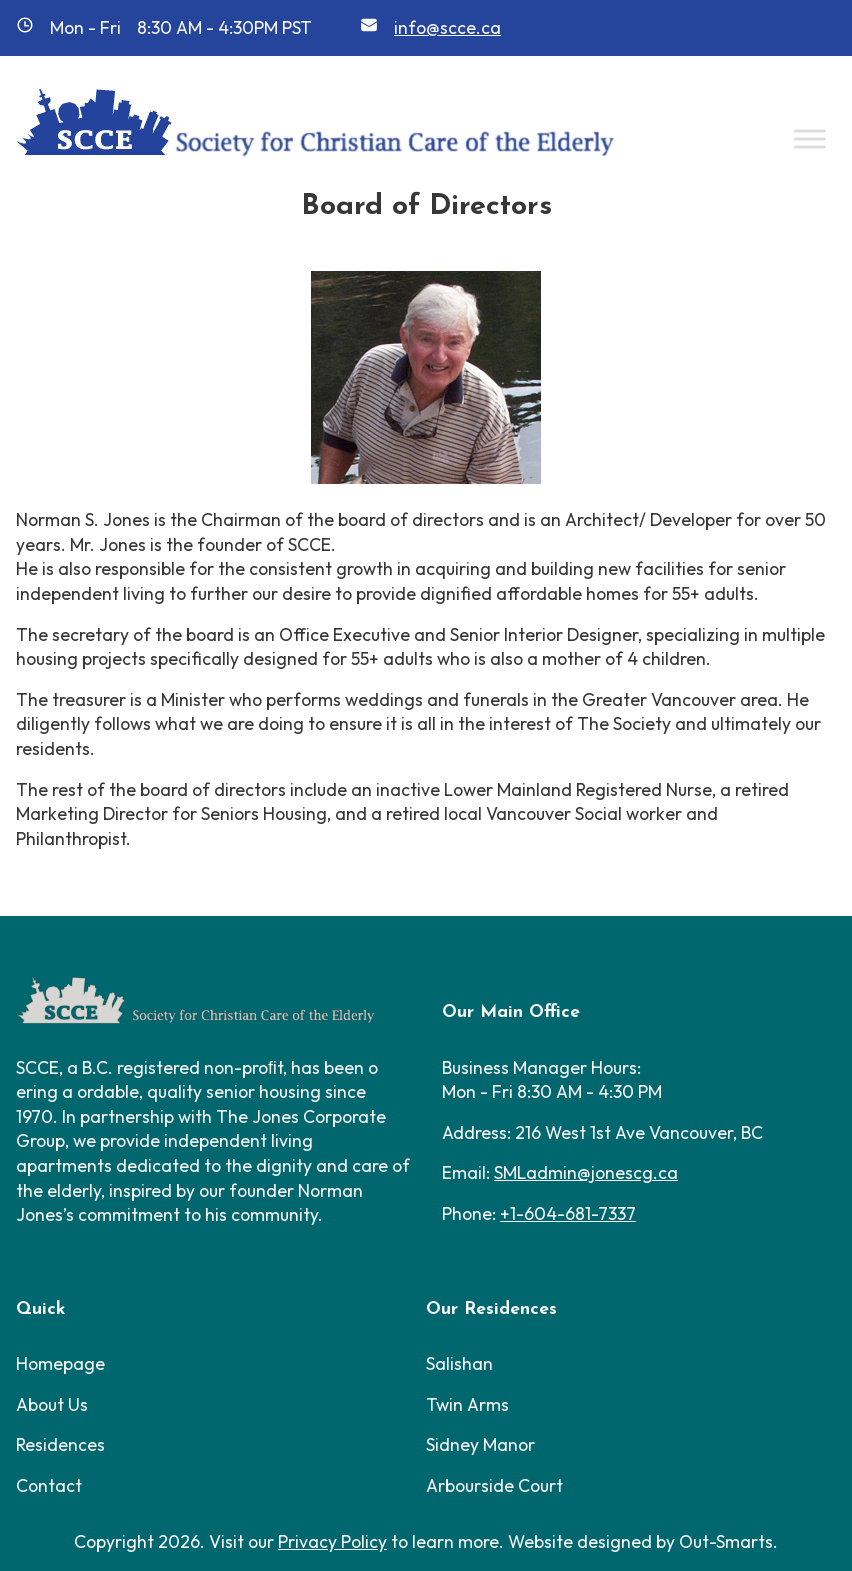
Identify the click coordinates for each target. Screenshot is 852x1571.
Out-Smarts (726, 1541)
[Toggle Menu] (810, 138)
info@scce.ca (447, 27)
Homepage (60, 1363)
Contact (49, 1485)
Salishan (459, 1363)
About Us (52, 1404)
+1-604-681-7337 (568, 1213)
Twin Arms (467, 1404)
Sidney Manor (480, 1444)
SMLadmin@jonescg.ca (586, 1172)
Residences (60, 1444)
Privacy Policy (332, 1541)
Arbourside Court (494, 1485)
